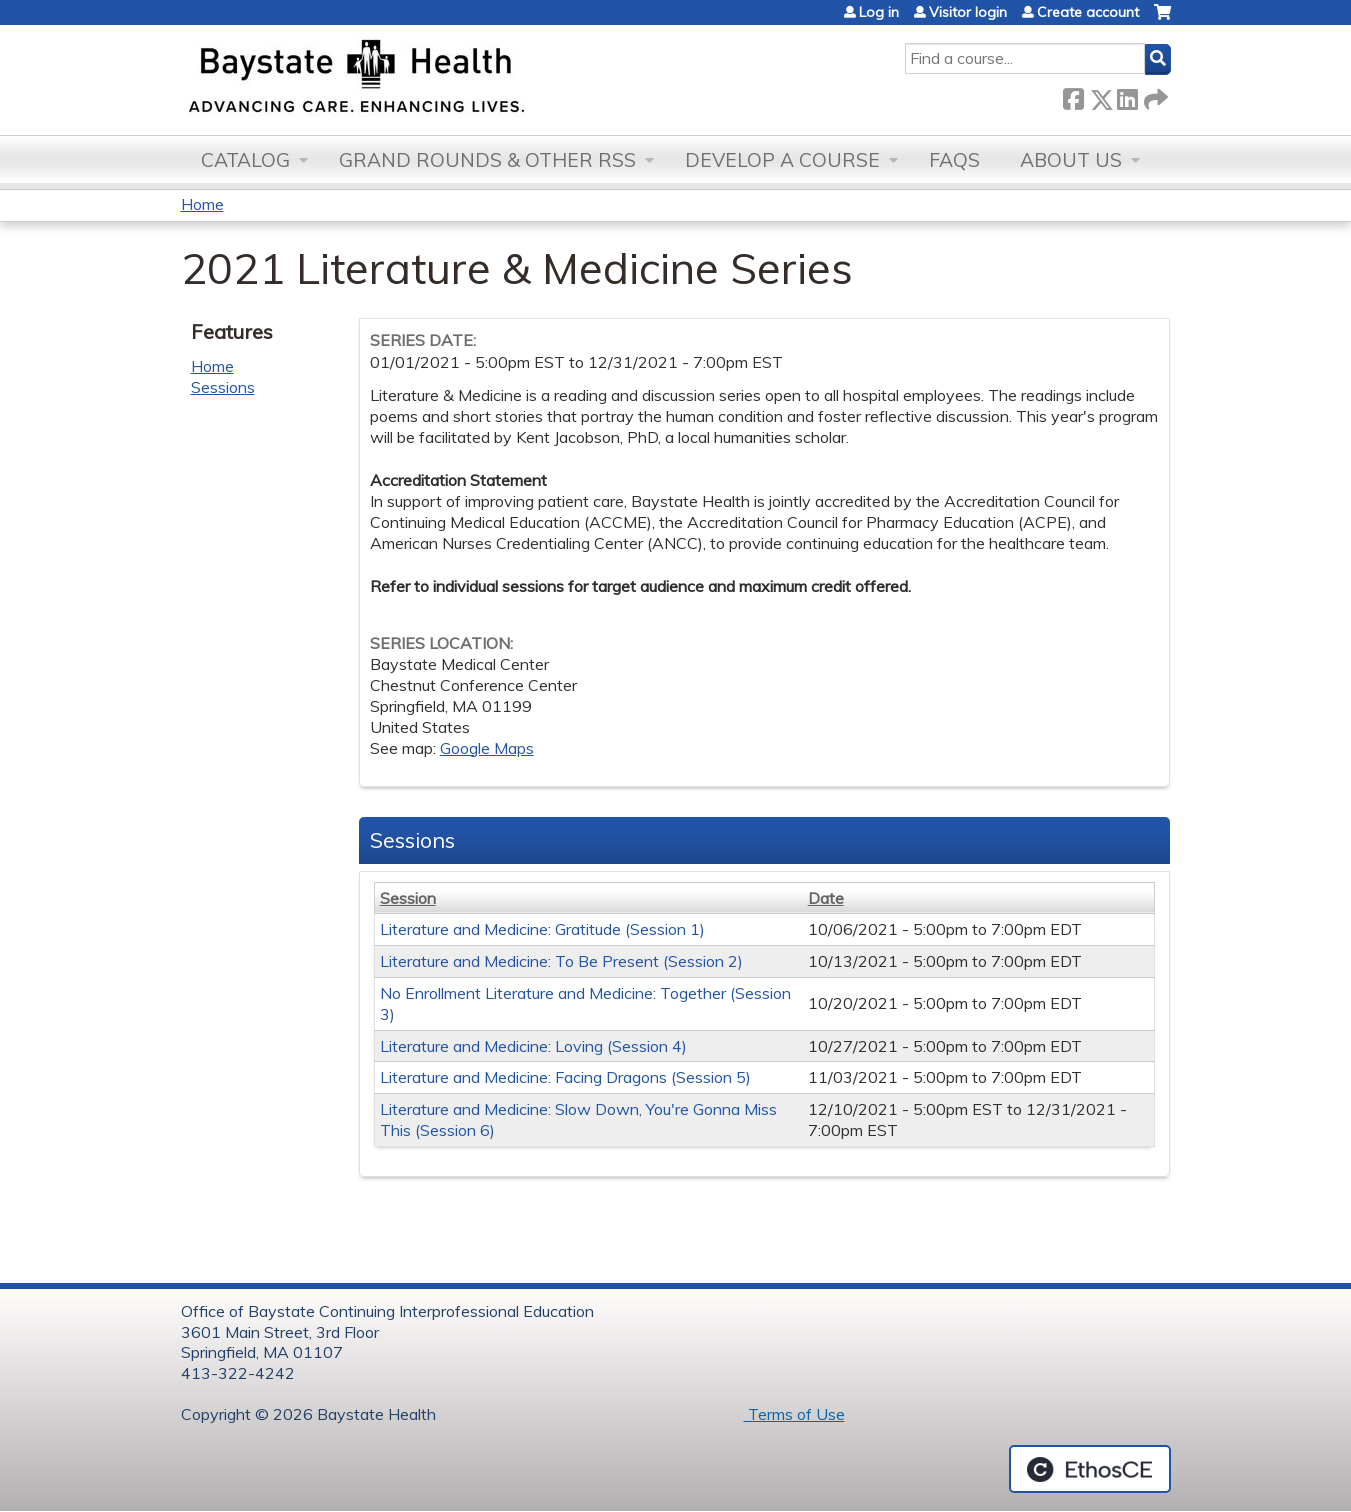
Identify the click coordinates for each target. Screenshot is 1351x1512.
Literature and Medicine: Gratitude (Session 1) (542, 929)
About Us (1071, 160)
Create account (1088, 12)
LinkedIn (1127, 95)
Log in (879, 12)
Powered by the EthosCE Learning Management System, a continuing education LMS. (1090, 1469)
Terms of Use (794, 1414)
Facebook (1073, 95)
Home (202, 204)
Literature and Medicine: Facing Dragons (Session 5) (565, 1077)
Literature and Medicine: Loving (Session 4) (533, 1046)
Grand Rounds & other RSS (487, 160)
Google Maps (487, 748)
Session (408, 898)
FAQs (954, 160)
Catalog (245, 160)
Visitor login (968, 12)
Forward (1154, 95)
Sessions (223, 387)
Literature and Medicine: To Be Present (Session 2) (561, 961)
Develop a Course (782, 160)
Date (826, 898)
